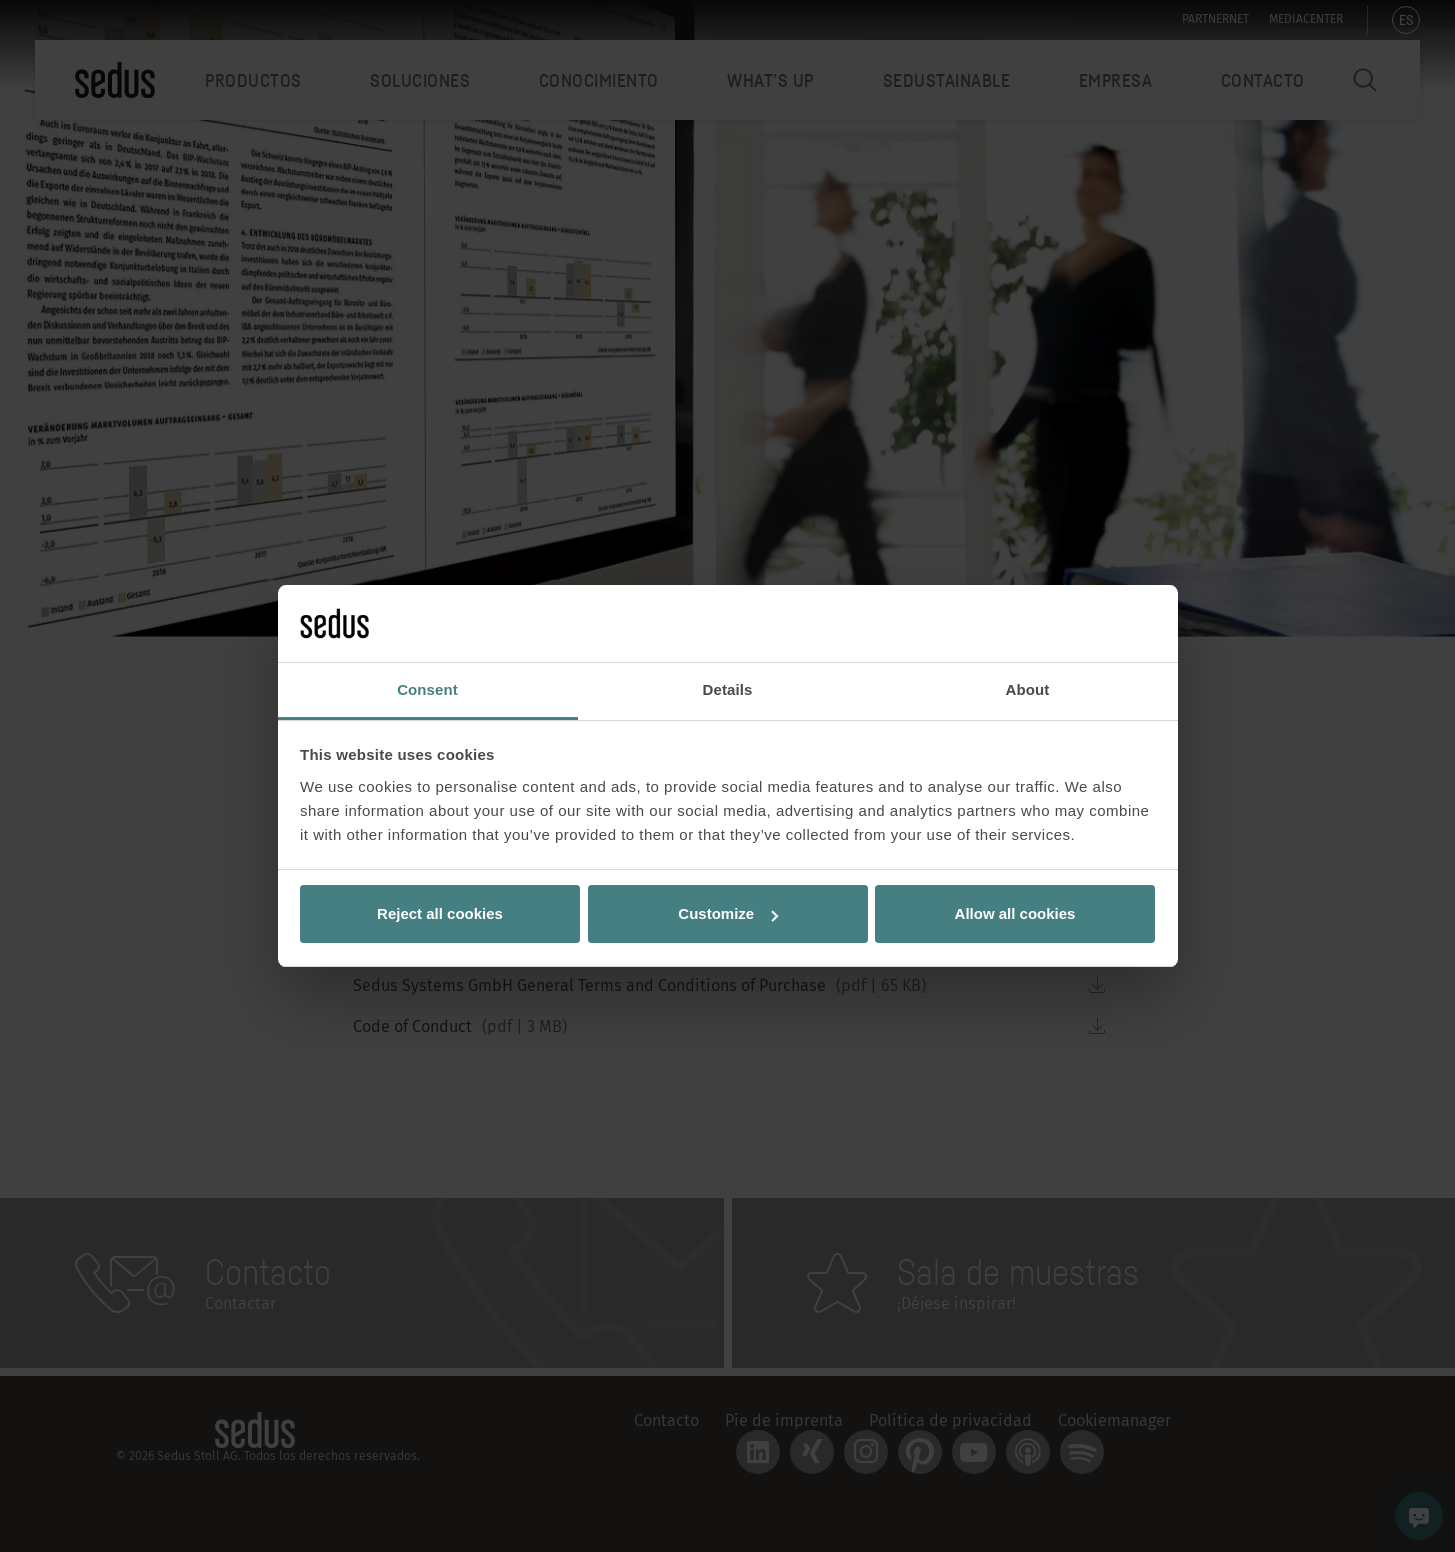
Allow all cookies (1015, 913)
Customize (728, 913)
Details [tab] (728, 689)
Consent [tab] (427, 689)
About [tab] (1028, 689)
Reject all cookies (440, 913)
